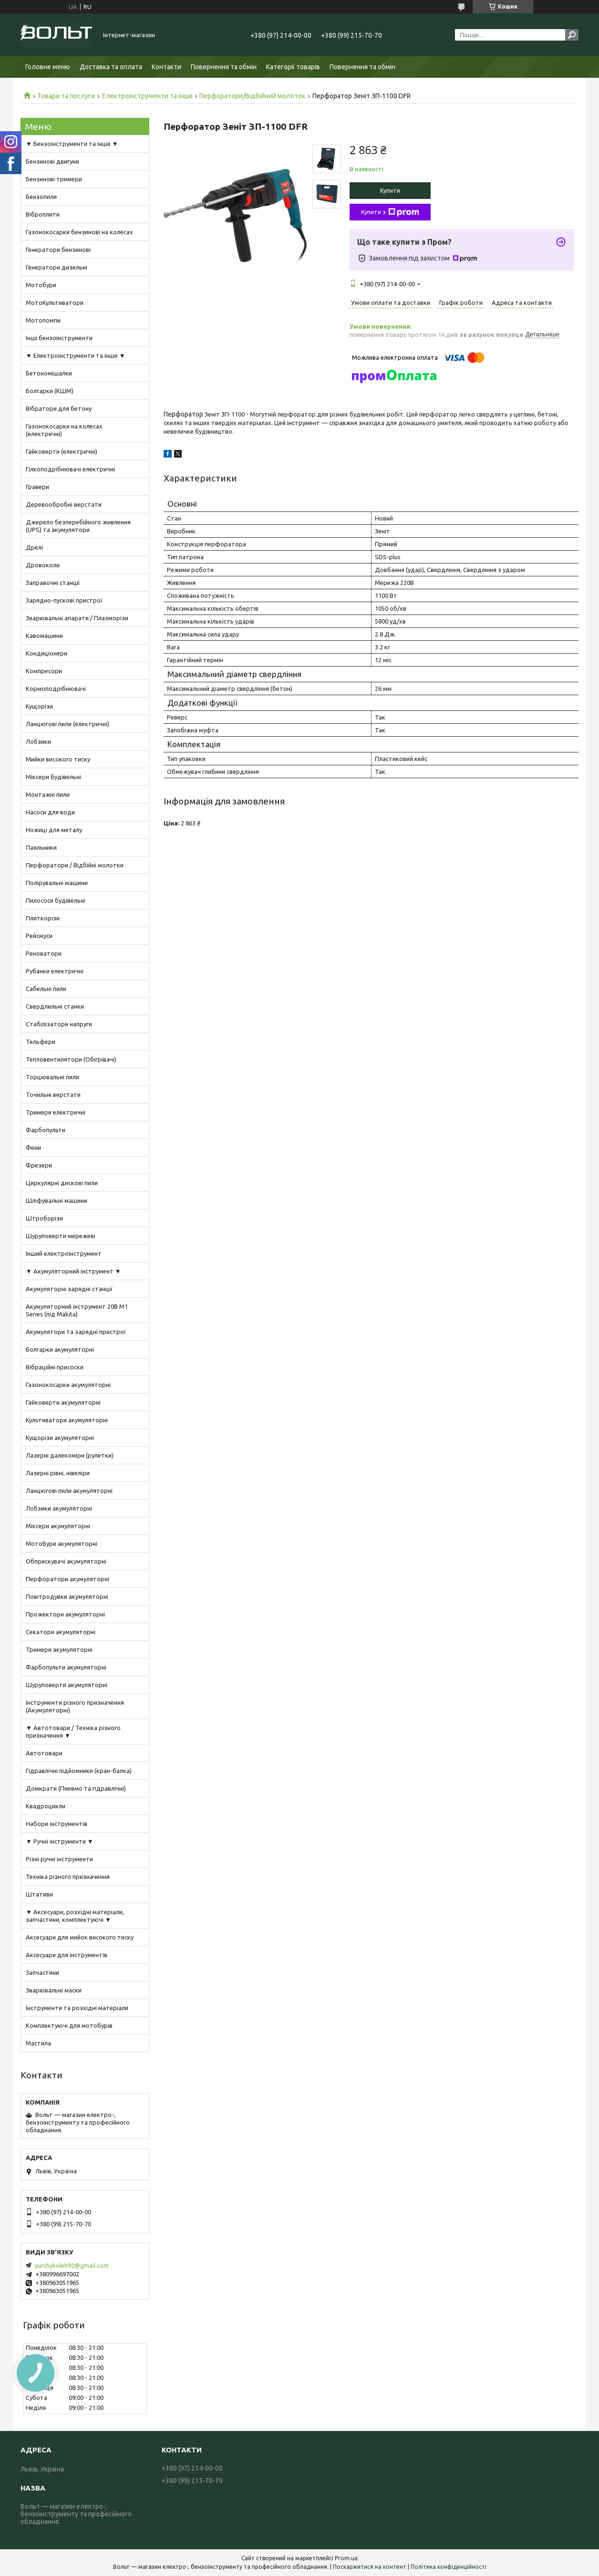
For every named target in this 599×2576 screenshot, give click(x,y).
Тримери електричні (55, 1112)
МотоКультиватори (54, 302)
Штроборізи (44, 1218)
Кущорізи (39, 706)
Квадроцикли (45, 1806)
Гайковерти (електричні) (61, 451)
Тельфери (40, 1041)
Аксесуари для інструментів (66, 1954)
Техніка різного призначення (68, 1876)
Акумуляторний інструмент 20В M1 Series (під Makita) (77, 1310)
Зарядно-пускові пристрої (64, 600)
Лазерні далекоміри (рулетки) (70, 1455)
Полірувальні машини (57, 882)
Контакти (166, 67)
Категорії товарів (293, 67)
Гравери (37, 486)
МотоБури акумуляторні (61, 1543)
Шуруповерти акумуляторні (66, 1684)
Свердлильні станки (55, 1006)
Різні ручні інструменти (59, 1859)
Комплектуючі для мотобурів (69, 2025)
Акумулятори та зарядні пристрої (76, 1331)
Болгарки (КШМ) (49, 390)
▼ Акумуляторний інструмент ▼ (73, 1271)
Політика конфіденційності (448, 2567)
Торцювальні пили (52, 1077)
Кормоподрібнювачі (56, 688)
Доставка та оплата (111, 67)
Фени (33, 1147)
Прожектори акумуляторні (65, 1614)
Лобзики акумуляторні (59, 1508)
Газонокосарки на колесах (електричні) (64, 430)
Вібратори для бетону (59, 408)
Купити (390, 190)
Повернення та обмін (224, 67)
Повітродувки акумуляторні (67, 1596)
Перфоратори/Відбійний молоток (252, 96)
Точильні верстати (53, 1094)
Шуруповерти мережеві (60, 1235)
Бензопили (41, 196)
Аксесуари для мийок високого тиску (80, 1937)
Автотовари (44, 1753)
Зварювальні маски (54, 1990)
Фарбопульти (45, 1129)
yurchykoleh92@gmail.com (72, 2265)
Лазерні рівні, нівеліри (58, 1473)
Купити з (390, 212)
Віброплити (43, 214)
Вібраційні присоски (54, 1367)
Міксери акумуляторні (58, 1526)
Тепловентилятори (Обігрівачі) (71, 1059)
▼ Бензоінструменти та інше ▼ (72, 143)
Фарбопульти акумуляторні (66, 1667)
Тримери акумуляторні (59, 1649)
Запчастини (42, 1972)
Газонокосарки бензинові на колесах (79, 232)
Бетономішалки (49, 373)
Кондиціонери (46, 653)
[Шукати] (571, 35)
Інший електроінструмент (64, 1253)
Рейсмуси (39, 935)
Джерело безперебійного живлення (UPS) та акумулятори (78, 526)
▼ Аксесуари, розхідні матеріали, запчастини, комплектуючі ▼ (75, 1916)
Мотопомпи (43, 320)
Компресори (44, 670)
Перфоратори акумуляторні (67, 1578)
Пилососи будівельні (55, 900)
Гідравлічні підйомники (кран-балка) (79, 1770)
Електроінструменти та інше (147, 96)
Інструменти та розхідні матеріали (77, 2007)
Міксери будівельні (53, 776)
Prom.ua (346, 2558)
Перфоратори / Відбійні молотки (75, 865)
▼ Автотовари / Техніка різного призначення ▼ (73, 1731)
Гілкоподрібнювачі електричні (70, 469)
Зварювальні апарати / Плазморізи (77, 618)
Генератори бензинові (58, 249)
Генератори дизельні (56, 267)
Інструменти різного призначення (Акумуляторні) (75, 1706)
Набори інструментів (56, 1823)
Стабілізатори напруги (59, 1024)
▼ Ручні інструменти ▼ (59, 1841)
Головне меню (47, 67)
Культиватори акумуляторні (67, 1420)
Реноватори (44, 953)
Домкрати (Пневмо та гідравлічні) (76, 1788)
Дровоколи (43, 565)
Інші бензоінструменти (59, 337)
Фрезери (39, 1165)
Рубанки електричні (54, 971)
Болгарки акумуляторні (60, 1349)
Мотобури (41, 285)
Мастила (38, 2043)
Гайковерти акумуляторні (63, 1402)
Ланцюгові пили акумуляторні (69, 1490)
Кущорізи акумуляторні (60, 1437)
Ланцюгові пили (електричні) (67, 723)
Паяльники (41, 847)
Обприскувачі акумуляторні (66, 1561)
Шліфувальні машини (56, 1200)
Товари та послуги (66, 96)
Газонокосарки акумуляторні (68, 1384)
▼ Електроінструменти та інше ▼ (75, 355)
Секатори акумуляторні (60, 1631)
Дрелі (34, 547)
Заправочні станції (53, 582)
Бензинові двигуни (52, 161)
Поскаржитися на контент (369, 2567)
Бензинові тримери (54, 179)
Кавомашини (44, 635)
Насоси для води (50, 812)
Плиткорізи (43, 918)
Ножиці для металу (54, 829)
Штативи (39, 1894)
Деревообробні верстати (64, 504)
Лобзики (38, 741)
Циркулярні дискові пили (62, 1182)
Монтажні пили (48, 794)
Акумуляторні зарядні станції (69, 1288)
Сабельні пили (46, 988)
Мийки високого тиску (58, 759)
